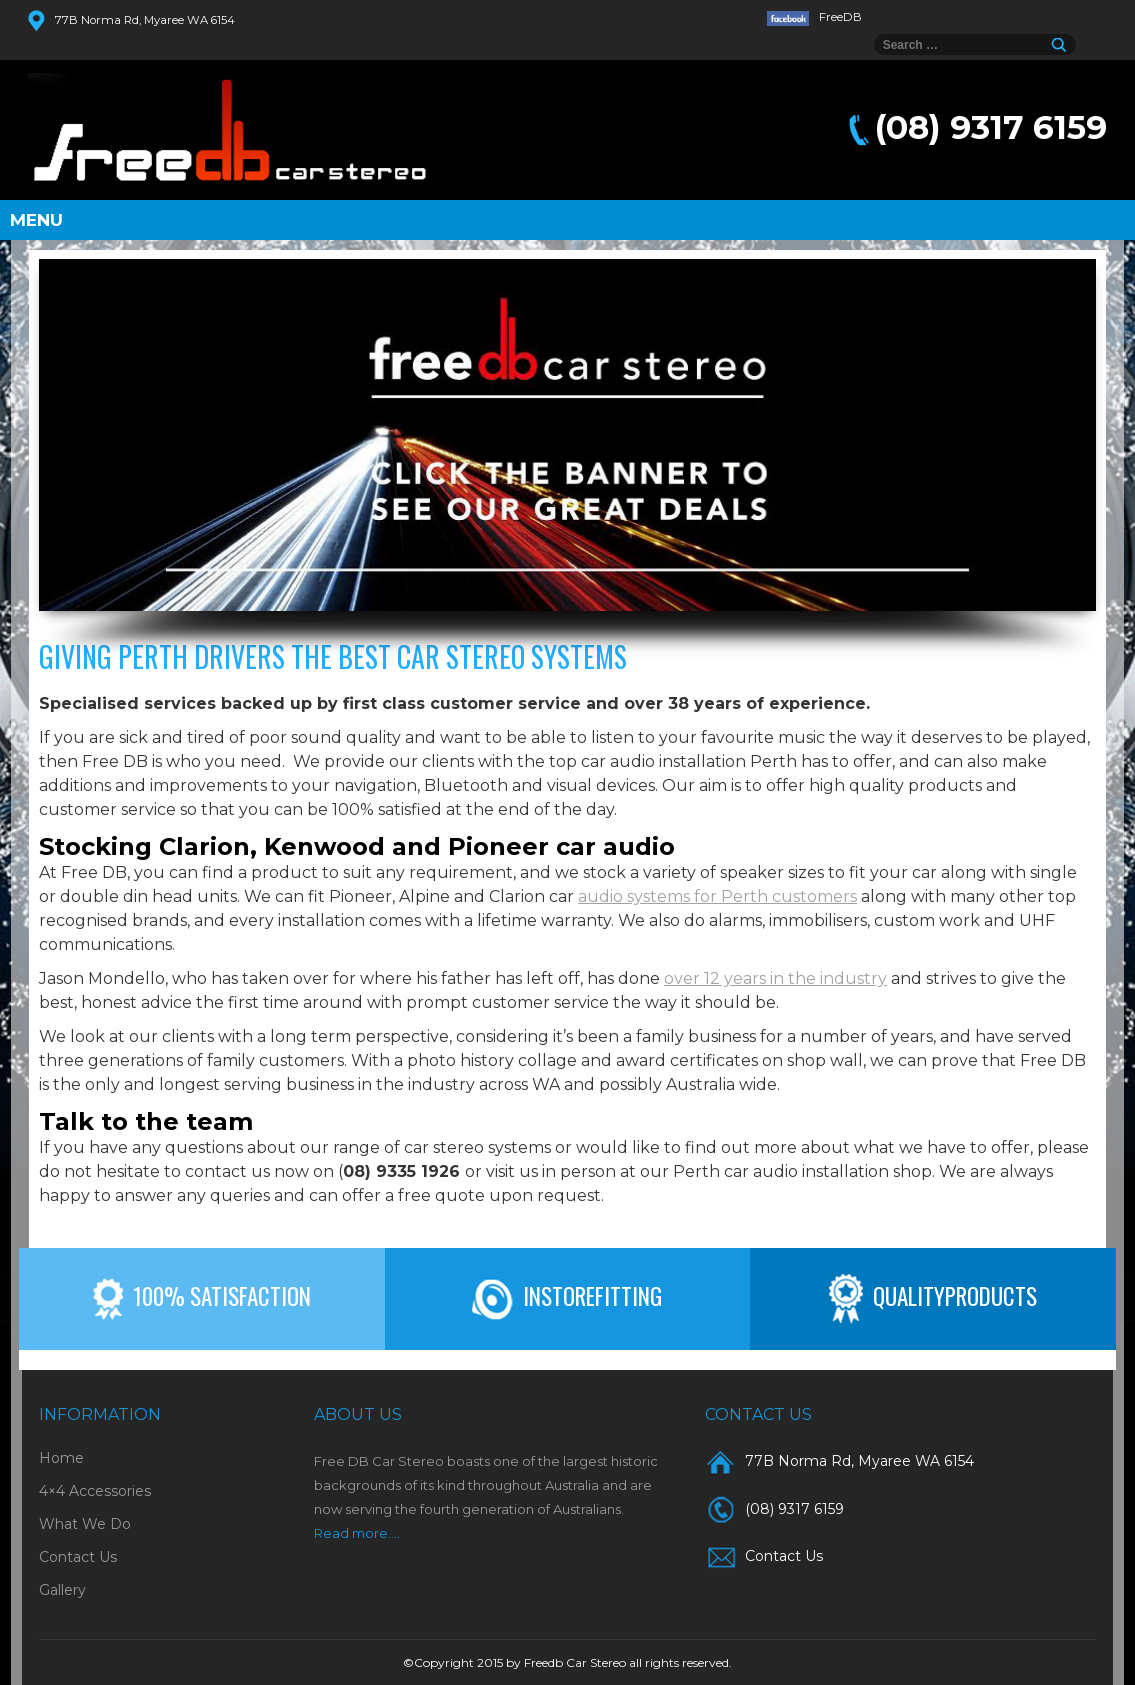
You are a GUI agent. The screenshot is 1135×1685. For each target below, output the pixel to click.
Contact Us (78, 1557)
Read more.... (357, 1533)
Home (61, 1458)
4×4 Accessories (95, 1491)
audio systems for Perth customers (717, 896)
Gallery (62, 1590)
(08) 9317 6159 (991, 127)
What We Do (85, 1524)
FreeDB (815, 17)
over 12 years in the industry (775, 978)
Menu (36, 220)
